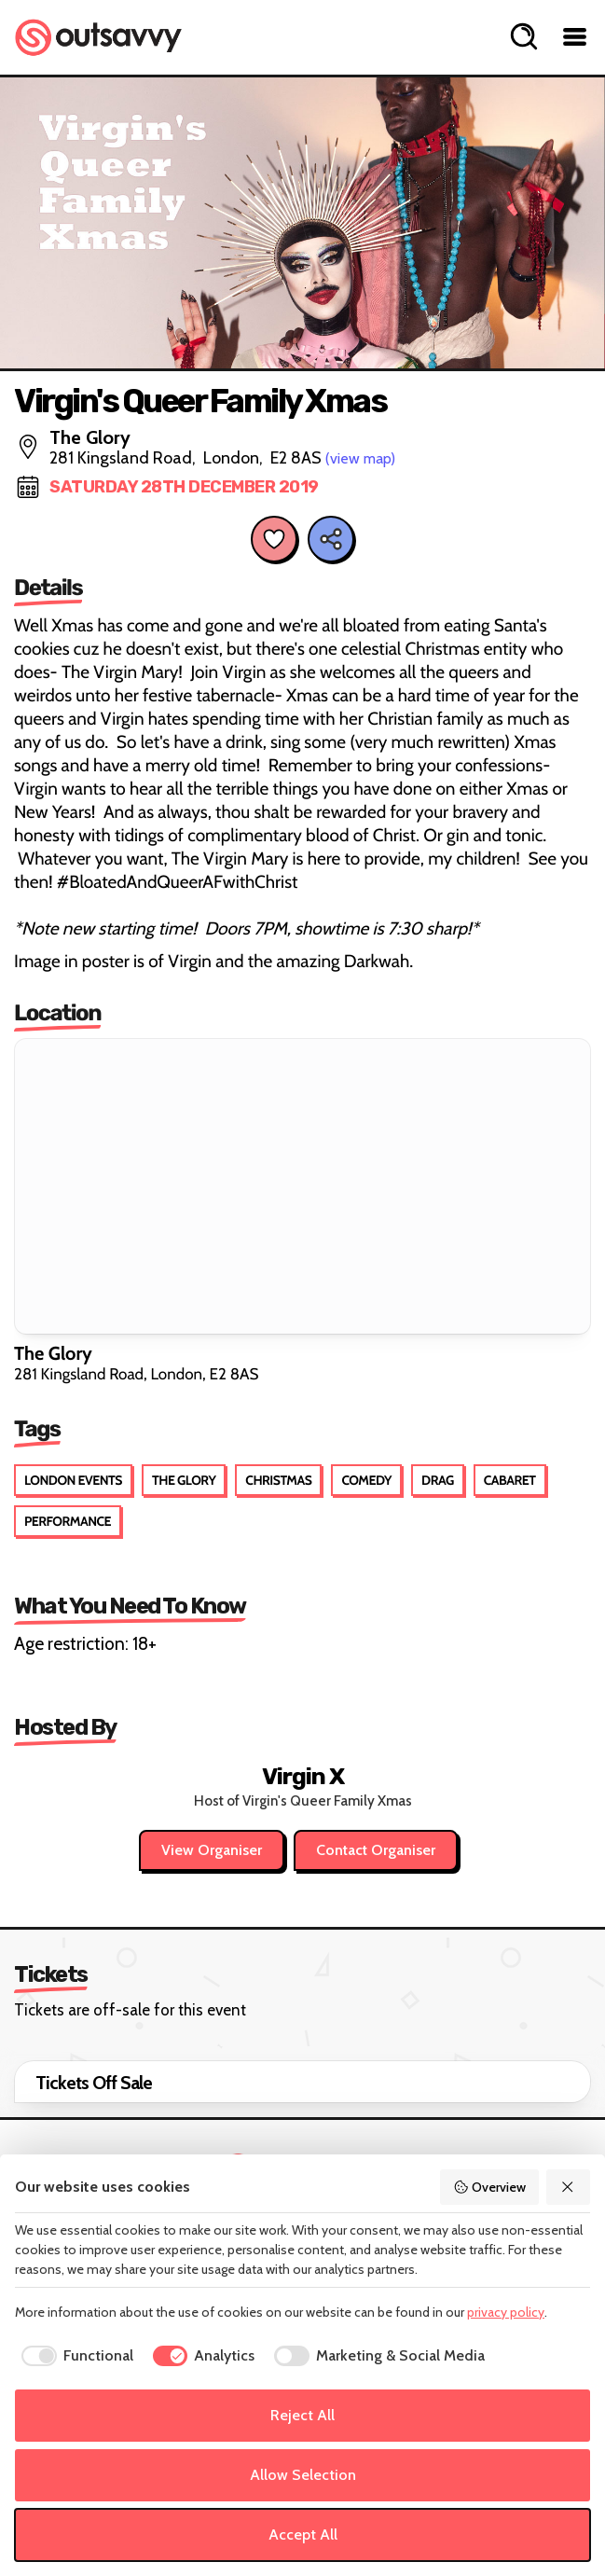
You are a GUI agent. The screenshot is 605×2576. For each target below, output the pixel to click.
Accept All (302, 2534)
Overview (489, 2187)
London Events (73, 1480)
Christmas (278, 1480)
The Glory (183, 1480)
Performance (67, 1521)
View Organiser (211, 1850)
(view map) (360, 458)
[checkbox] (74, 2356)
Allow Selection (303, 2475)
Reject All (302, 2415)
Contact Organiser (375, 1850)
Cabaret (510, 1480)
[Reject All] (568, 2187)
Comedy (366, 1480)
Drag (437, 1480)
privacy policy (505, 2312)
